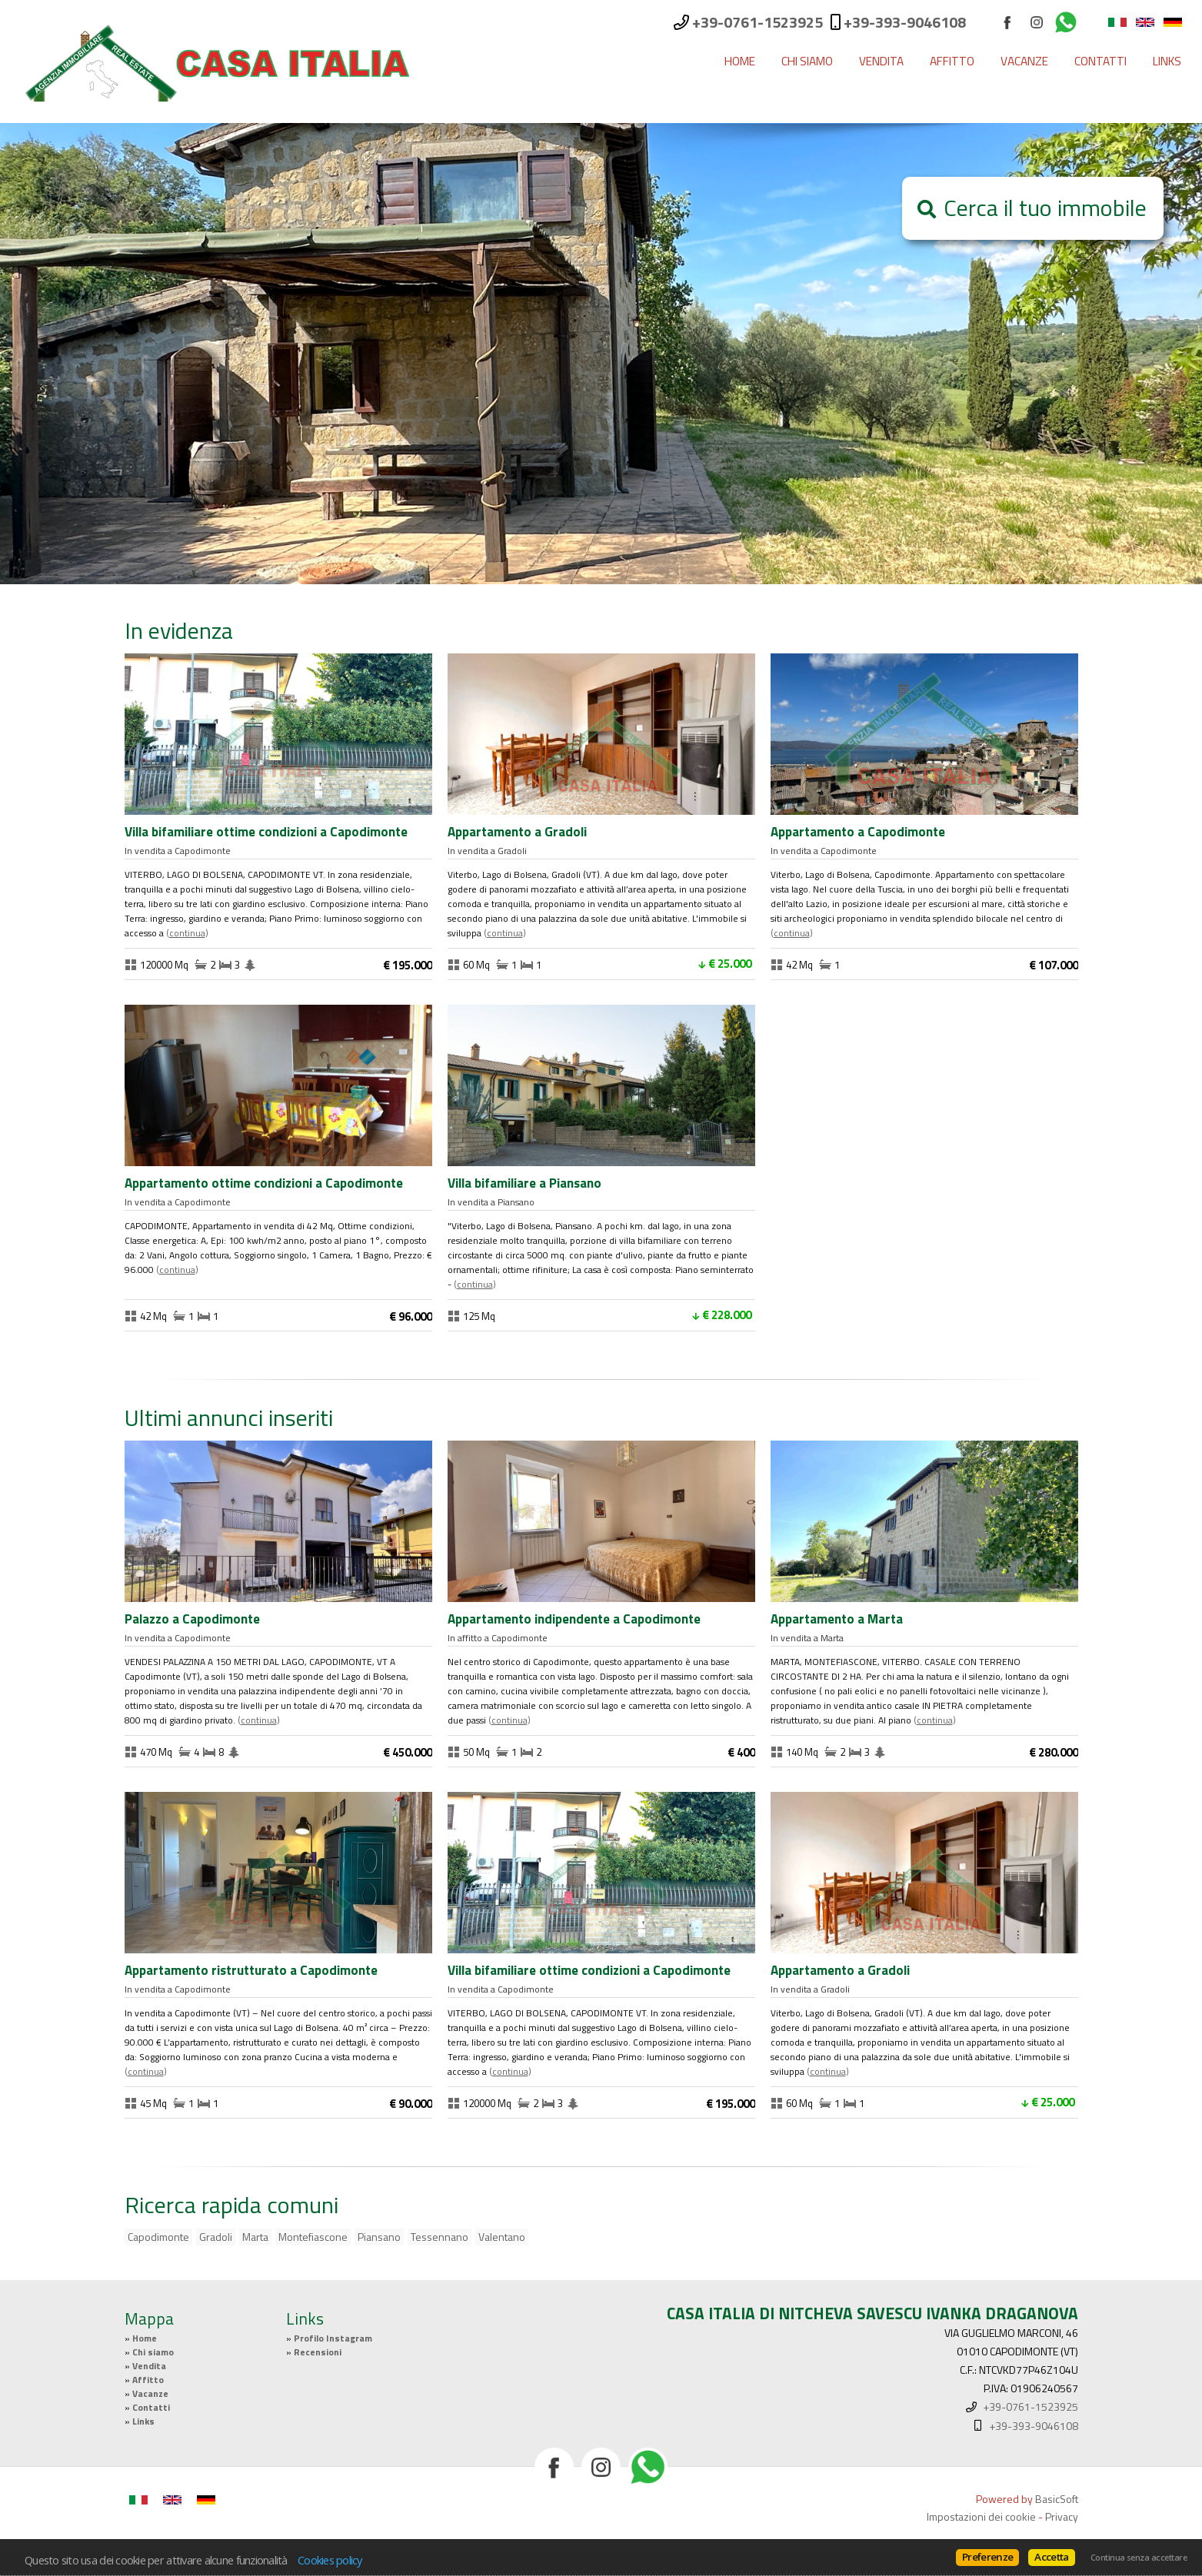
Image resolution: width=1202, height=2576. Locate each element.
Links (1167, 61)
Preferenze (987, 2557)
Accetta (1051, 2557)
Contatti (1100, 61)
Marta (255, 2237)
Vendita (881, 61)
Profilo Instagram (333, 2338)
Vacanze (1024, 61)
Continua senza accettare (1138, 2557)
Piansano (379, 2237)
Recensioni (317, 2352)
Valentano (501, 2237)
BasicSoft (1056, 2499)
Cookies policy (330, 2560)
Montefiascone (313, 2237)
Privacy (1061, 2516)
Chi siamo (807, 61)
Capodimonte (158, 2237)
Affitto (952, 61)
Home (739, 61)
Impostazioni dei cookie (981, 2516)
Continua (187, 933)
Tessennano (439, 2237)
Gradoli (215, 2237)
